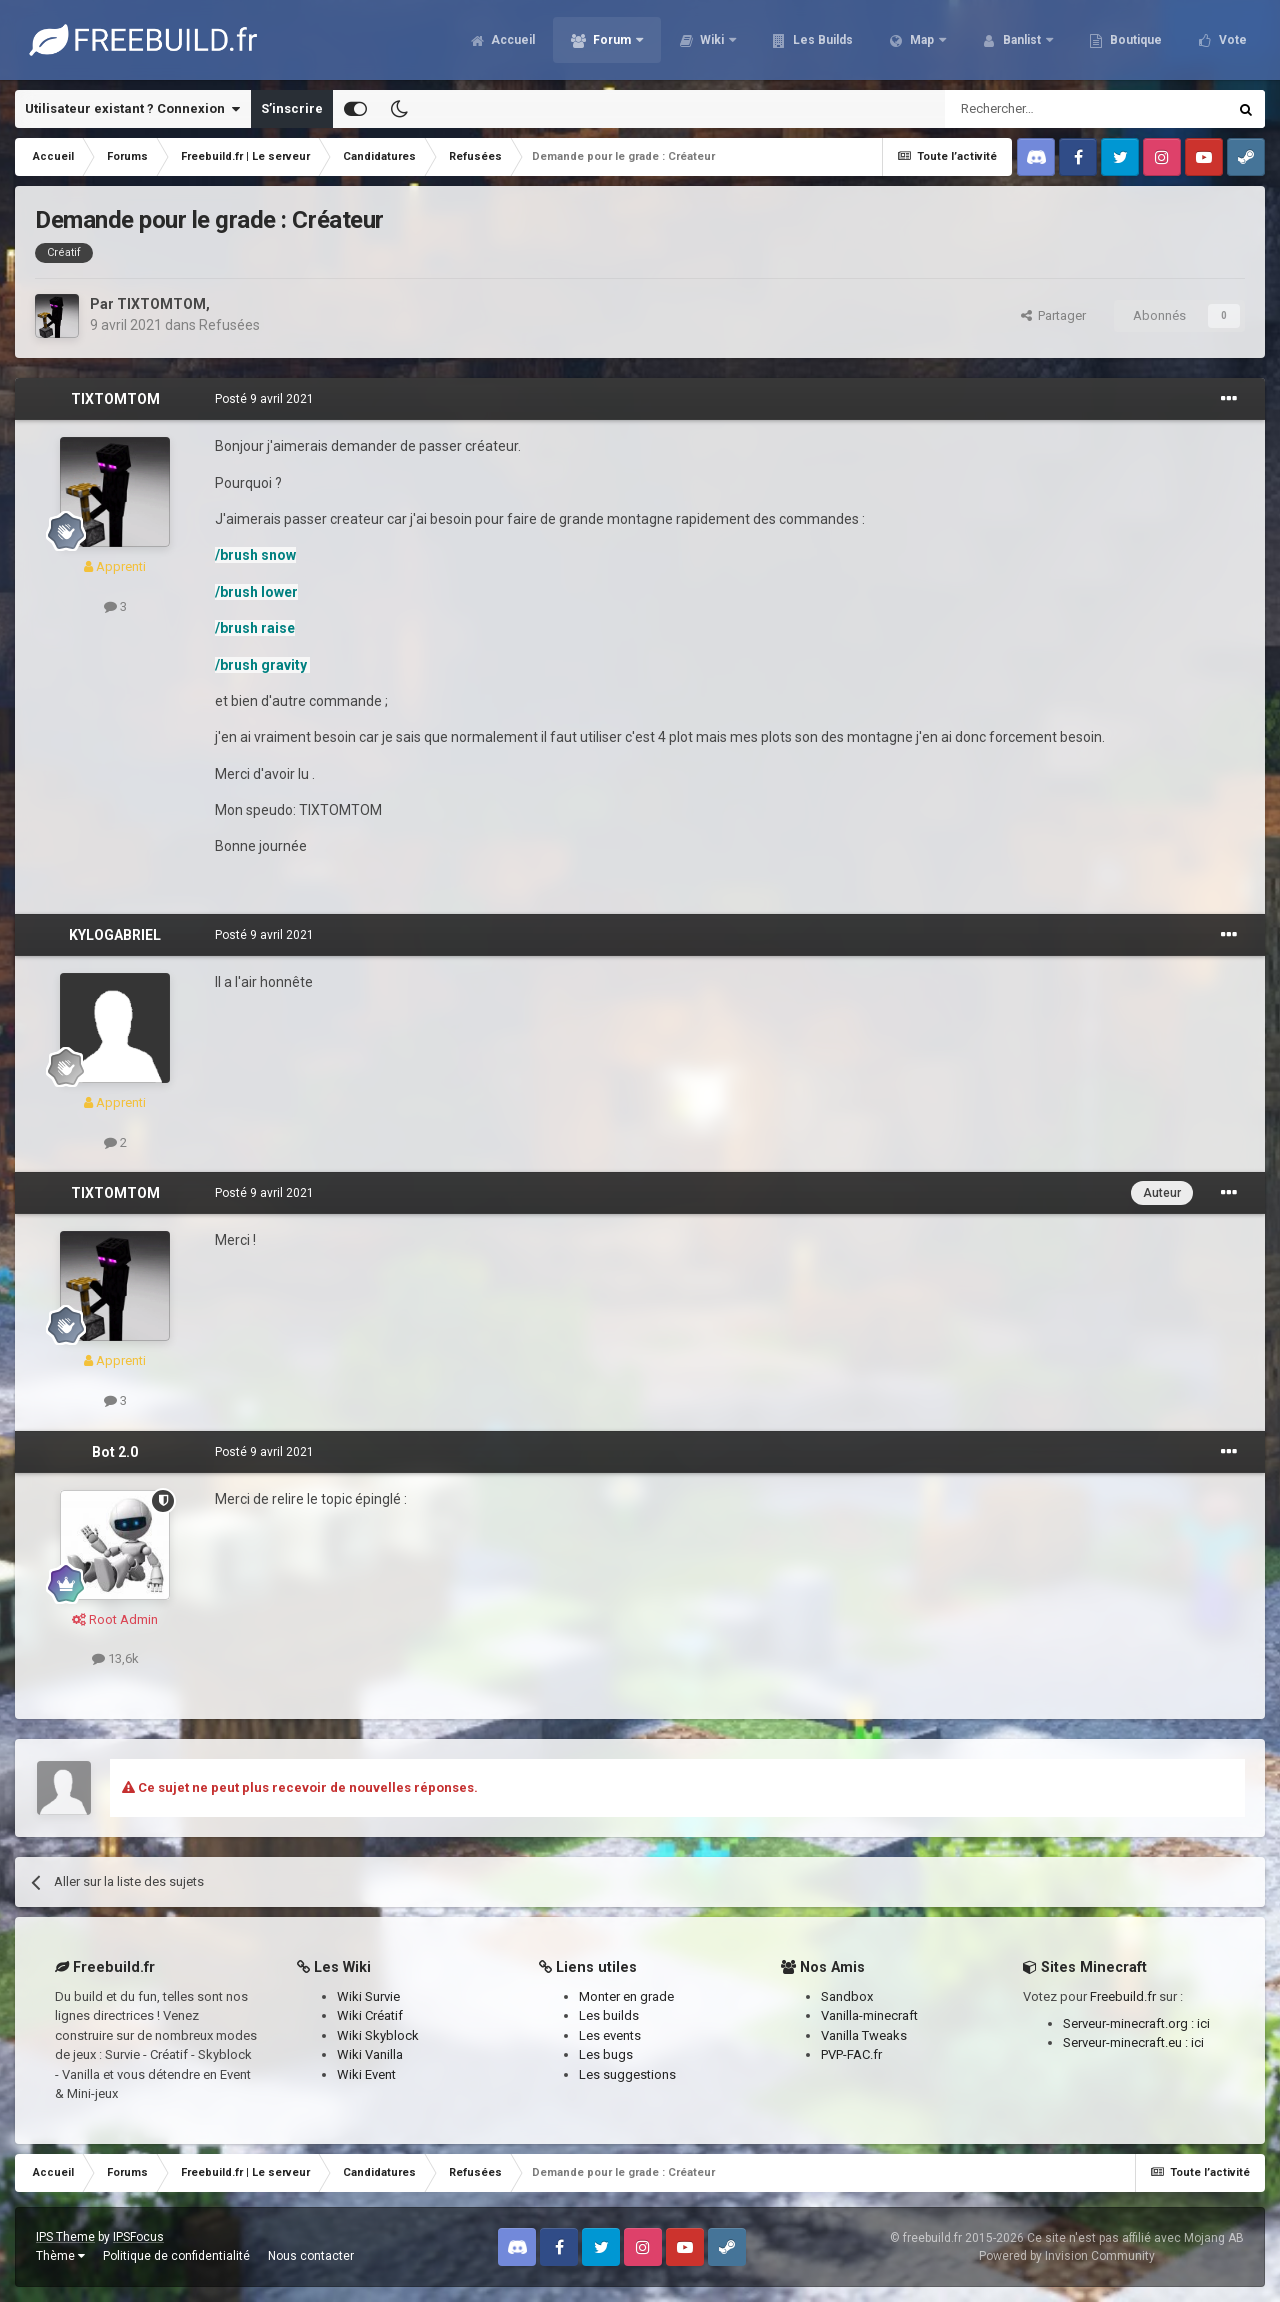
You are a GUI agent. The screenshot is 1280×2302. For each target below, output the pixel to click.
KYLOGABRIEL (115, 935)
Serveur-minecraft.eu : (1127, 2042)
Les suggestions (627, 2074)
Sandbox (847, 1996)
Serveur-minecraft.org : (1130, 2023)
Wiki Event (366, 2074)
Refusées (229, 325)
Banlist (1022, 40)
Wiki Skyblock (378, 2035)
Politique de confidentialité (176, 2256)
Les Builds (821, 40)
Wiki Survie (368, 1996)
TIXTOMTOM (161, 304)
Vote (1231, 40)
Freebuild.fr (1123, 1996)
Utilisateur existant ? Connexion (132, 109)
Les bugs (606, 2054)
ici (1203, 2023)
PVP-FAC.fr (851, 2054)
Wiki (712, 40)
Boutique (1134, 40)
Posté (264, 399)
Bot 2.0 (115, 1452)
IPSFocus (138, 2237)
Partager (1053, 315)
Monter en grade (626, 1996)
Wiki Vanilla (370, 2054)
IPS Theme (65, 2237)
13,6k (115, 1658)
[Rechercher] (1043, 109)
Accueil (511, 40)
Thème (60, 2256)
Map (922, 40)
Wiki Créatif (370, 2015)
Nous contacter (311, 2256)
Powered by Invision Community (1067, 2256)
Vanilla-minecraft (869, 2015)
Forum (612, 40)
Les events (610, 2035)
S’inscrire (292, 108)
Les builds (609, 2015)
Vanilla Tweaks (864, 2035)
